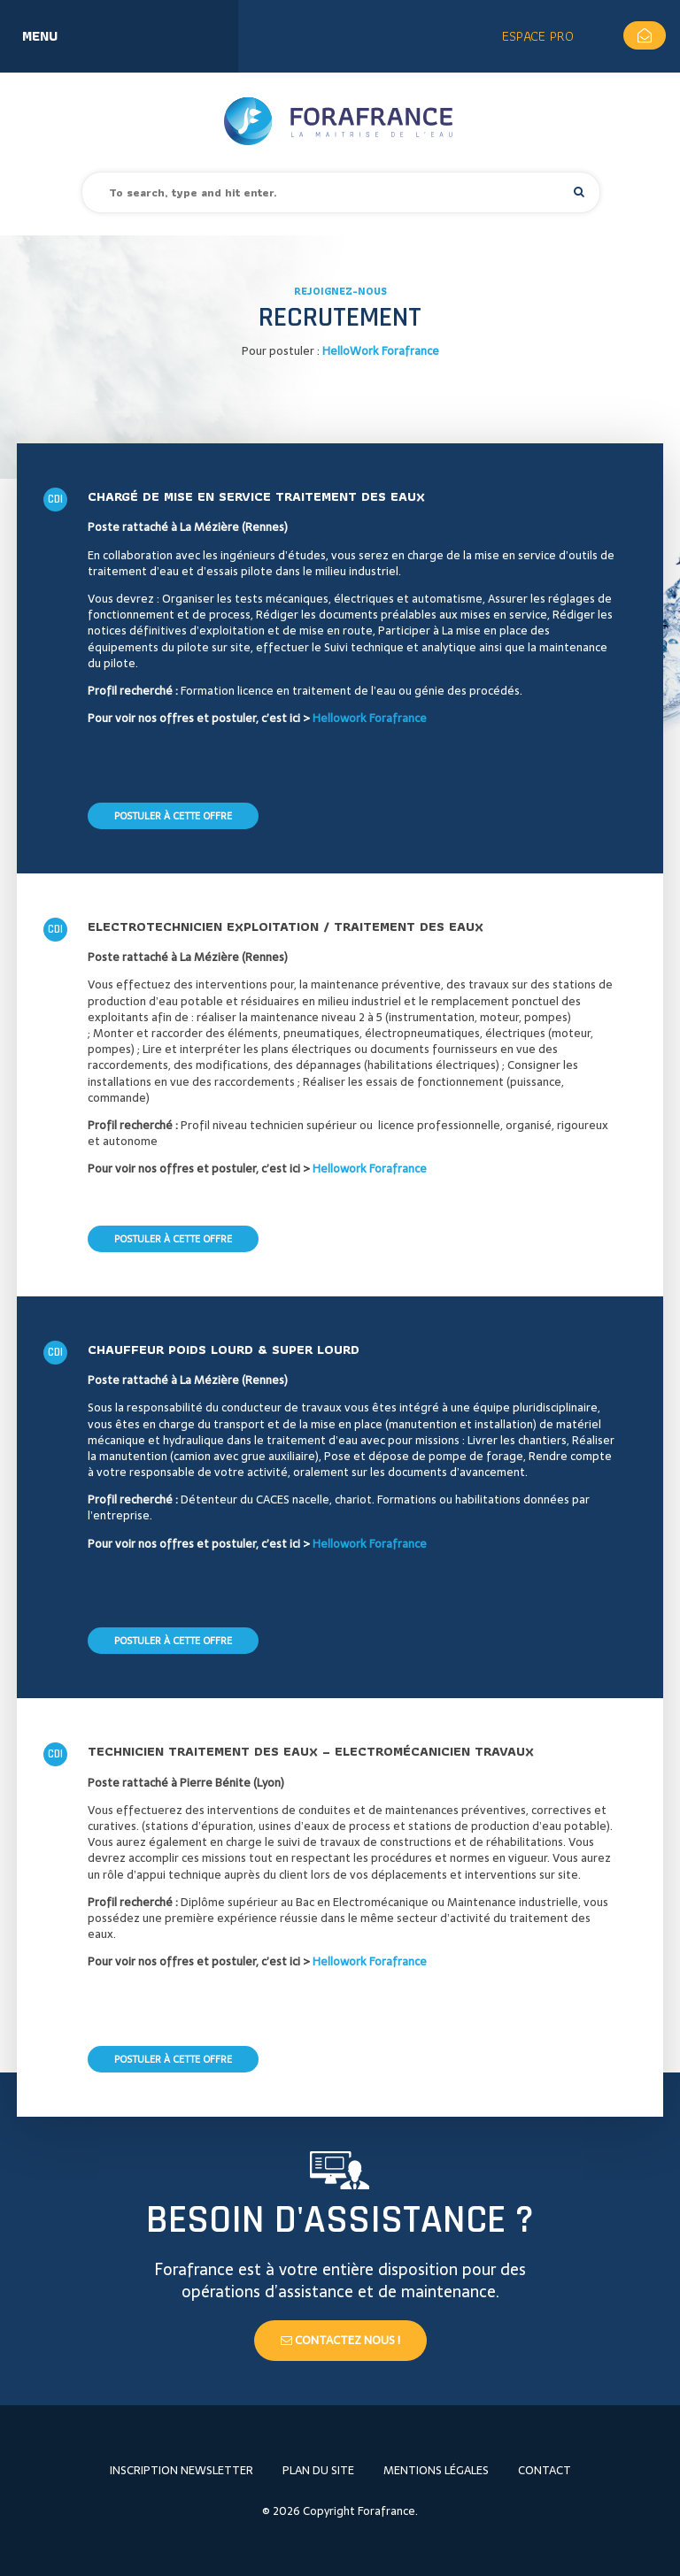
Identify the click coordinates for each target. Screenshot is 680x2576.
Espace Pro (538, 36)
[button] (579, 191)
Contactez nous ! (340, 2340)
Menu (40, 36)
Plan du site (318, 2470)
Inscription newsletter (181, 2470)
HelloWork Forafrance (380, 351)
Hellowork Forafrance (370, 718)
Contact (544, 2470)
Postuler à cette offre (173, 816)
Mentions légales (436, 2470)
